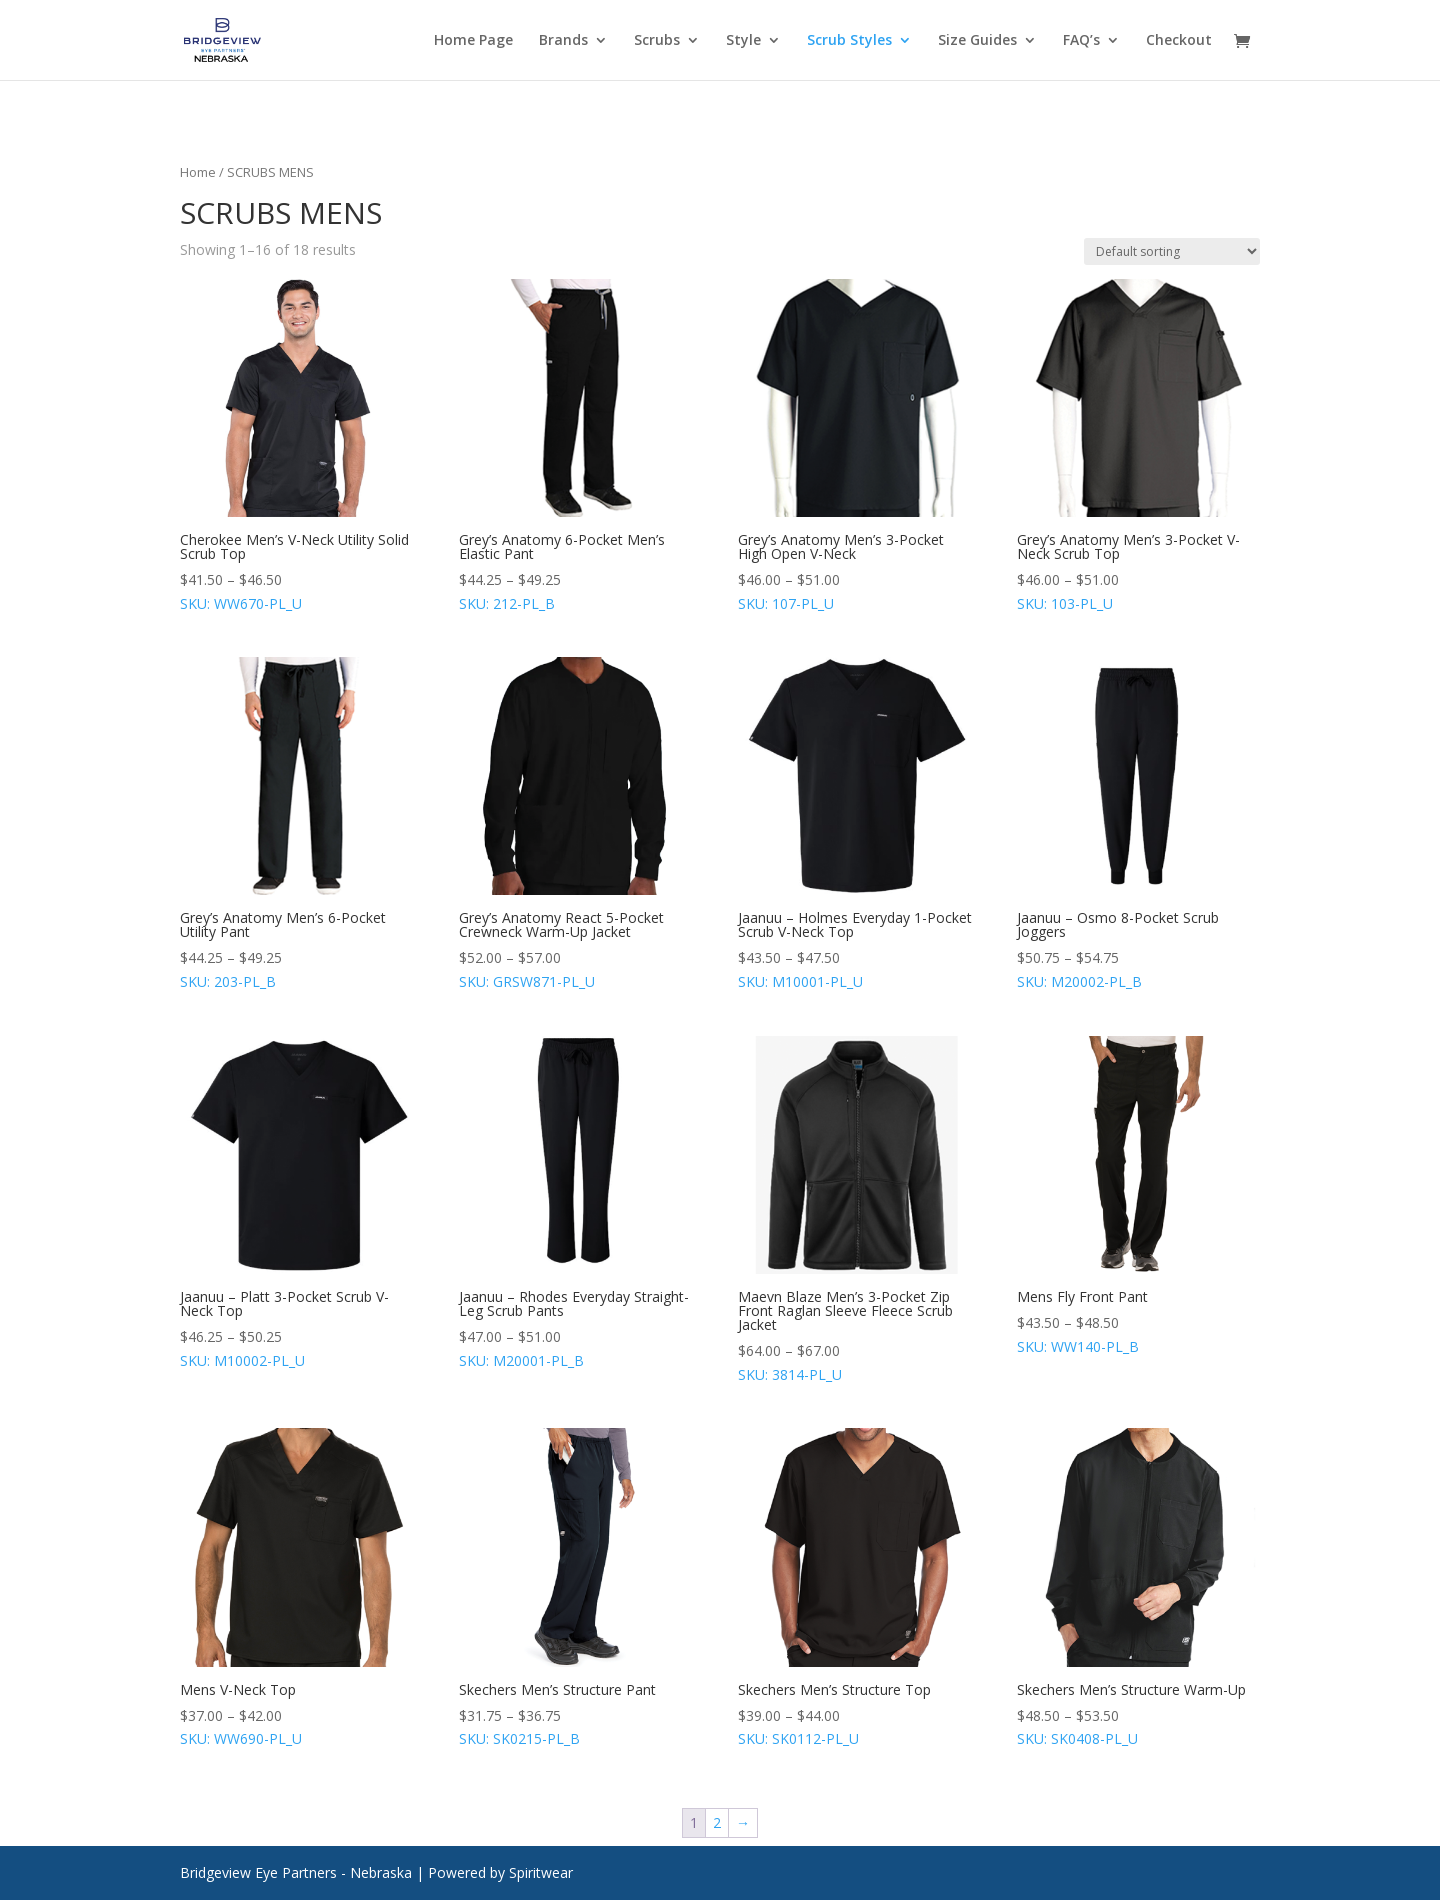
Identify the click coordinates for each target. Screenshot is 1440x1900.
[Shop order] (1172, 251)
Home (198, 172)
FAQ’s (1081, 41)
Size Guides (977, 41)
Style (743, 41)
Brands (563, 41)
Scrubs (657, 41)
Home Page (473, 41)
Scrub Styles (849, 41)
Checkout (1179, 41)
